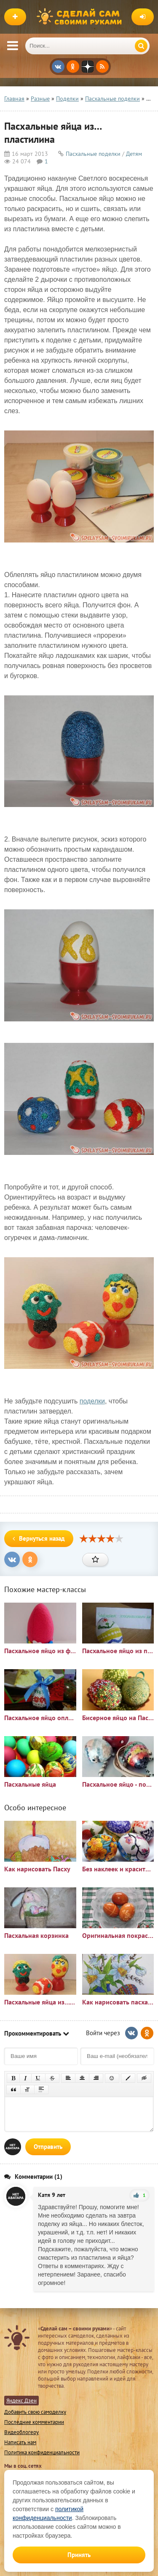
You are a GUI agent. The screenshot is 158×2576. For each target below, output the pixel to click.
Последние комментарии (34, 2422)
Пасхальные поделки (93, 154)
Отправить (48, 2147)
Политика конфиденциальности (42, 2452)
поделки (92, 1401)
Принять (79, 2555)
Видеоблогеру (21, 2432)
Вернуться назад (39, 1538)
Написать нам (20, 2442)
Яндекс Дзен (21, 2400)
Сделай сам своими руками (81, 17)
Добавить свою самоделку (35, 2412)
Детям (134, 154)
